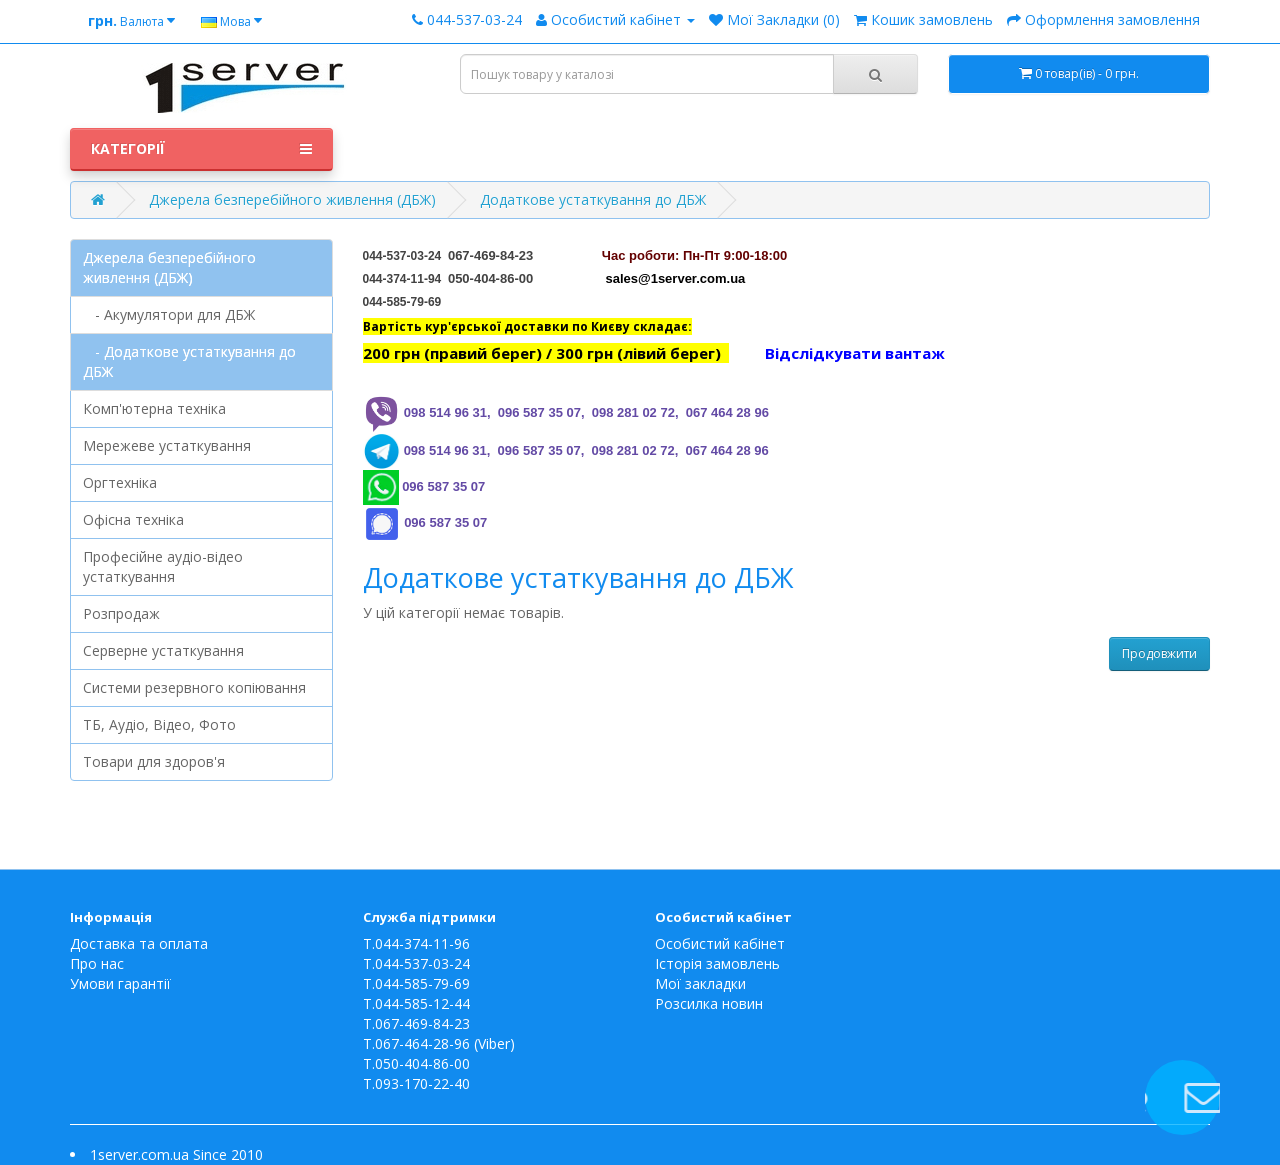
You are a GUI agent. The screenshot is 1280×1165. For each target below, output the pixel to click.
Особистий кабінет (720, 943)
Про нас (97, 963)
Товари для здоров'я (154, 761)
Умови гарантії (120, 983)
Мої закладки (700, 983)
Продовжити (1159, 653)
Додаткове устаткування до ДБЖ (593, 199)
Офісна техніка (133, 519)
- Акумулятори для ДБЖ (169, 314)
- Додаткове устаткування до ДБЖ (189, 361)
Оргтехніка (120, 482)
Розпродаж (121, 613)
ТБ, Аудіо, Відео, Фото (159, 724)
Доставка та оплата (139, 943)
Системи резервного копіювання (194, 687)
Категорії (201, 149)
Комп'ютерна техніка (154, 408)
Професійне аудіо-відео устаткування (163, 566)
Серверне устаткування (163, 650)
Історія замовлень (717, 963)
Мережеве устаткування (167, 445)
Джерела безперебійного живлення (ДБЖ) (292, 199)
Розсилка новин (709, 1003)
